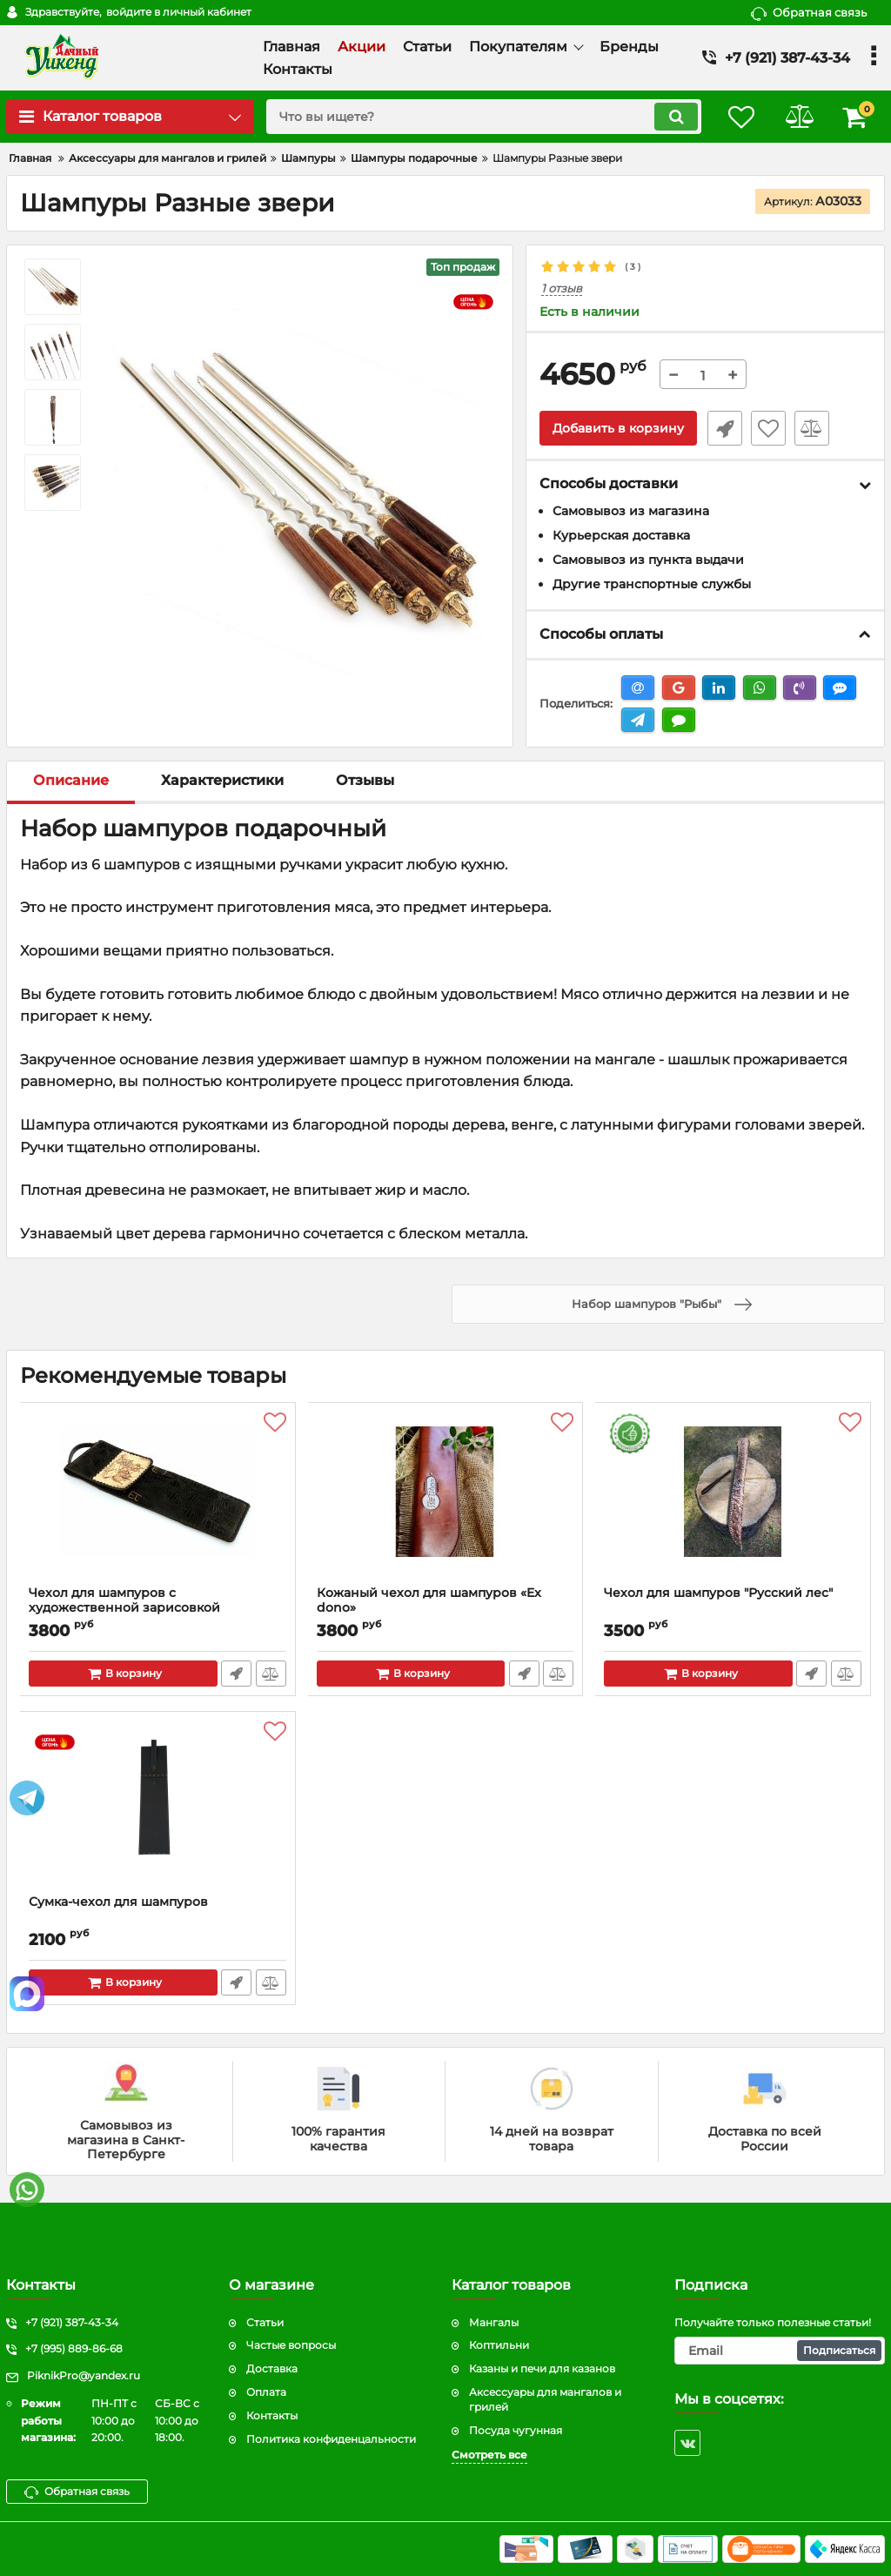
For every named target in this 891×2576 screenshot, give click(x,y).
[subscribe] (779, 2351)
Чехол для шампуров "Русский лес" (719, 1593)
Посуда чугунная (515, 2430)
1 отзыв (561, 288)
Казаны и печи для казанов (542, 2368)
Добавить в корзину (618, 429)
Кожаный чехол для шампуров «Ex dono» (430, 1600)
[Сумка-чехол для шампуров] (158, 1808)
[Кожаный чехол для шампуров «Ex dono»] (446, 1499)
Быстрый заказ (723, 429)
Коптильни (499, 2344)
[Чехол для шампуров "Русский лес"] (733, 1499)
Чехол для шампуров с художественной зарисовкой (125, 1600)
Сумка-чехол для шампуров (119, 1902)
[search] (478, 116)
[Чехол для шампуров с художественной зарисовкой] (158, 1499)
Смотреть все (489, 2454)
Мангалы (494, 2322)
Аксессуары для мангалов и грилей (545, 2399)
